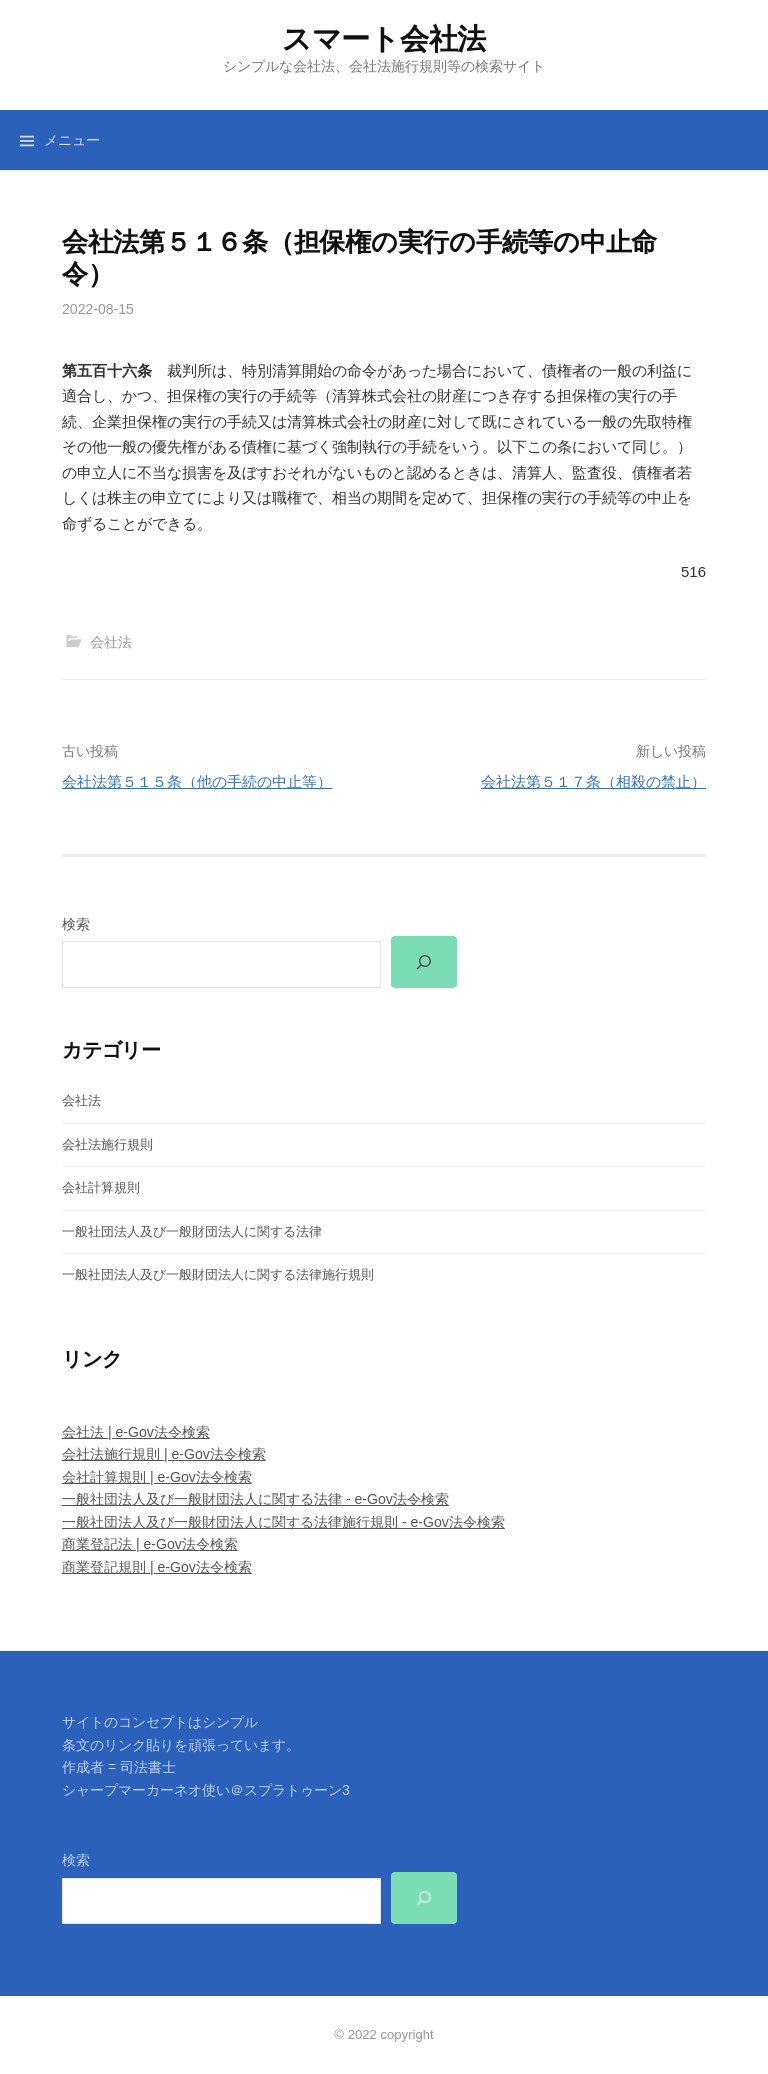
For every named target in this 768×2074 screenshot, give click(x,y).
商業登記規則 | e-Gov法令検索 (157, 1567)
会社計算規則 (101, 1187)
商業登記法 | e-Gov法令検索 (150, 1544)
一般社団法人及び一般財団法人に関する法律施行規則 (218, 1274)
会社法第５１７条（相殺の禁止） (593, 781)
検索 (76, 924)
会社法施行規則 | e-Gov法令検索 (164, 1454)
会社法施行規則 (107, 1144)
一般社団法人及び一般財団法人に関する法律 (192, 1231)
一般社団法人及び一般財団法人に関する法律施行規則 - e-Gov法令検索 (283, 1522)
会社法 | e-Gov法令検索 (136, 1432)
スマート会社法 (384, 39)
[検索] (424, 962)
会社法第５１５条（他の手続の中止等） (197, 781)
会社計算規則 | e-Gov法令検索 (157, 1477)
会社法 (111, 642)
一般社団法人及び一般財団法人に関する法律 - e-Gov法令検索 (255, 1499)
